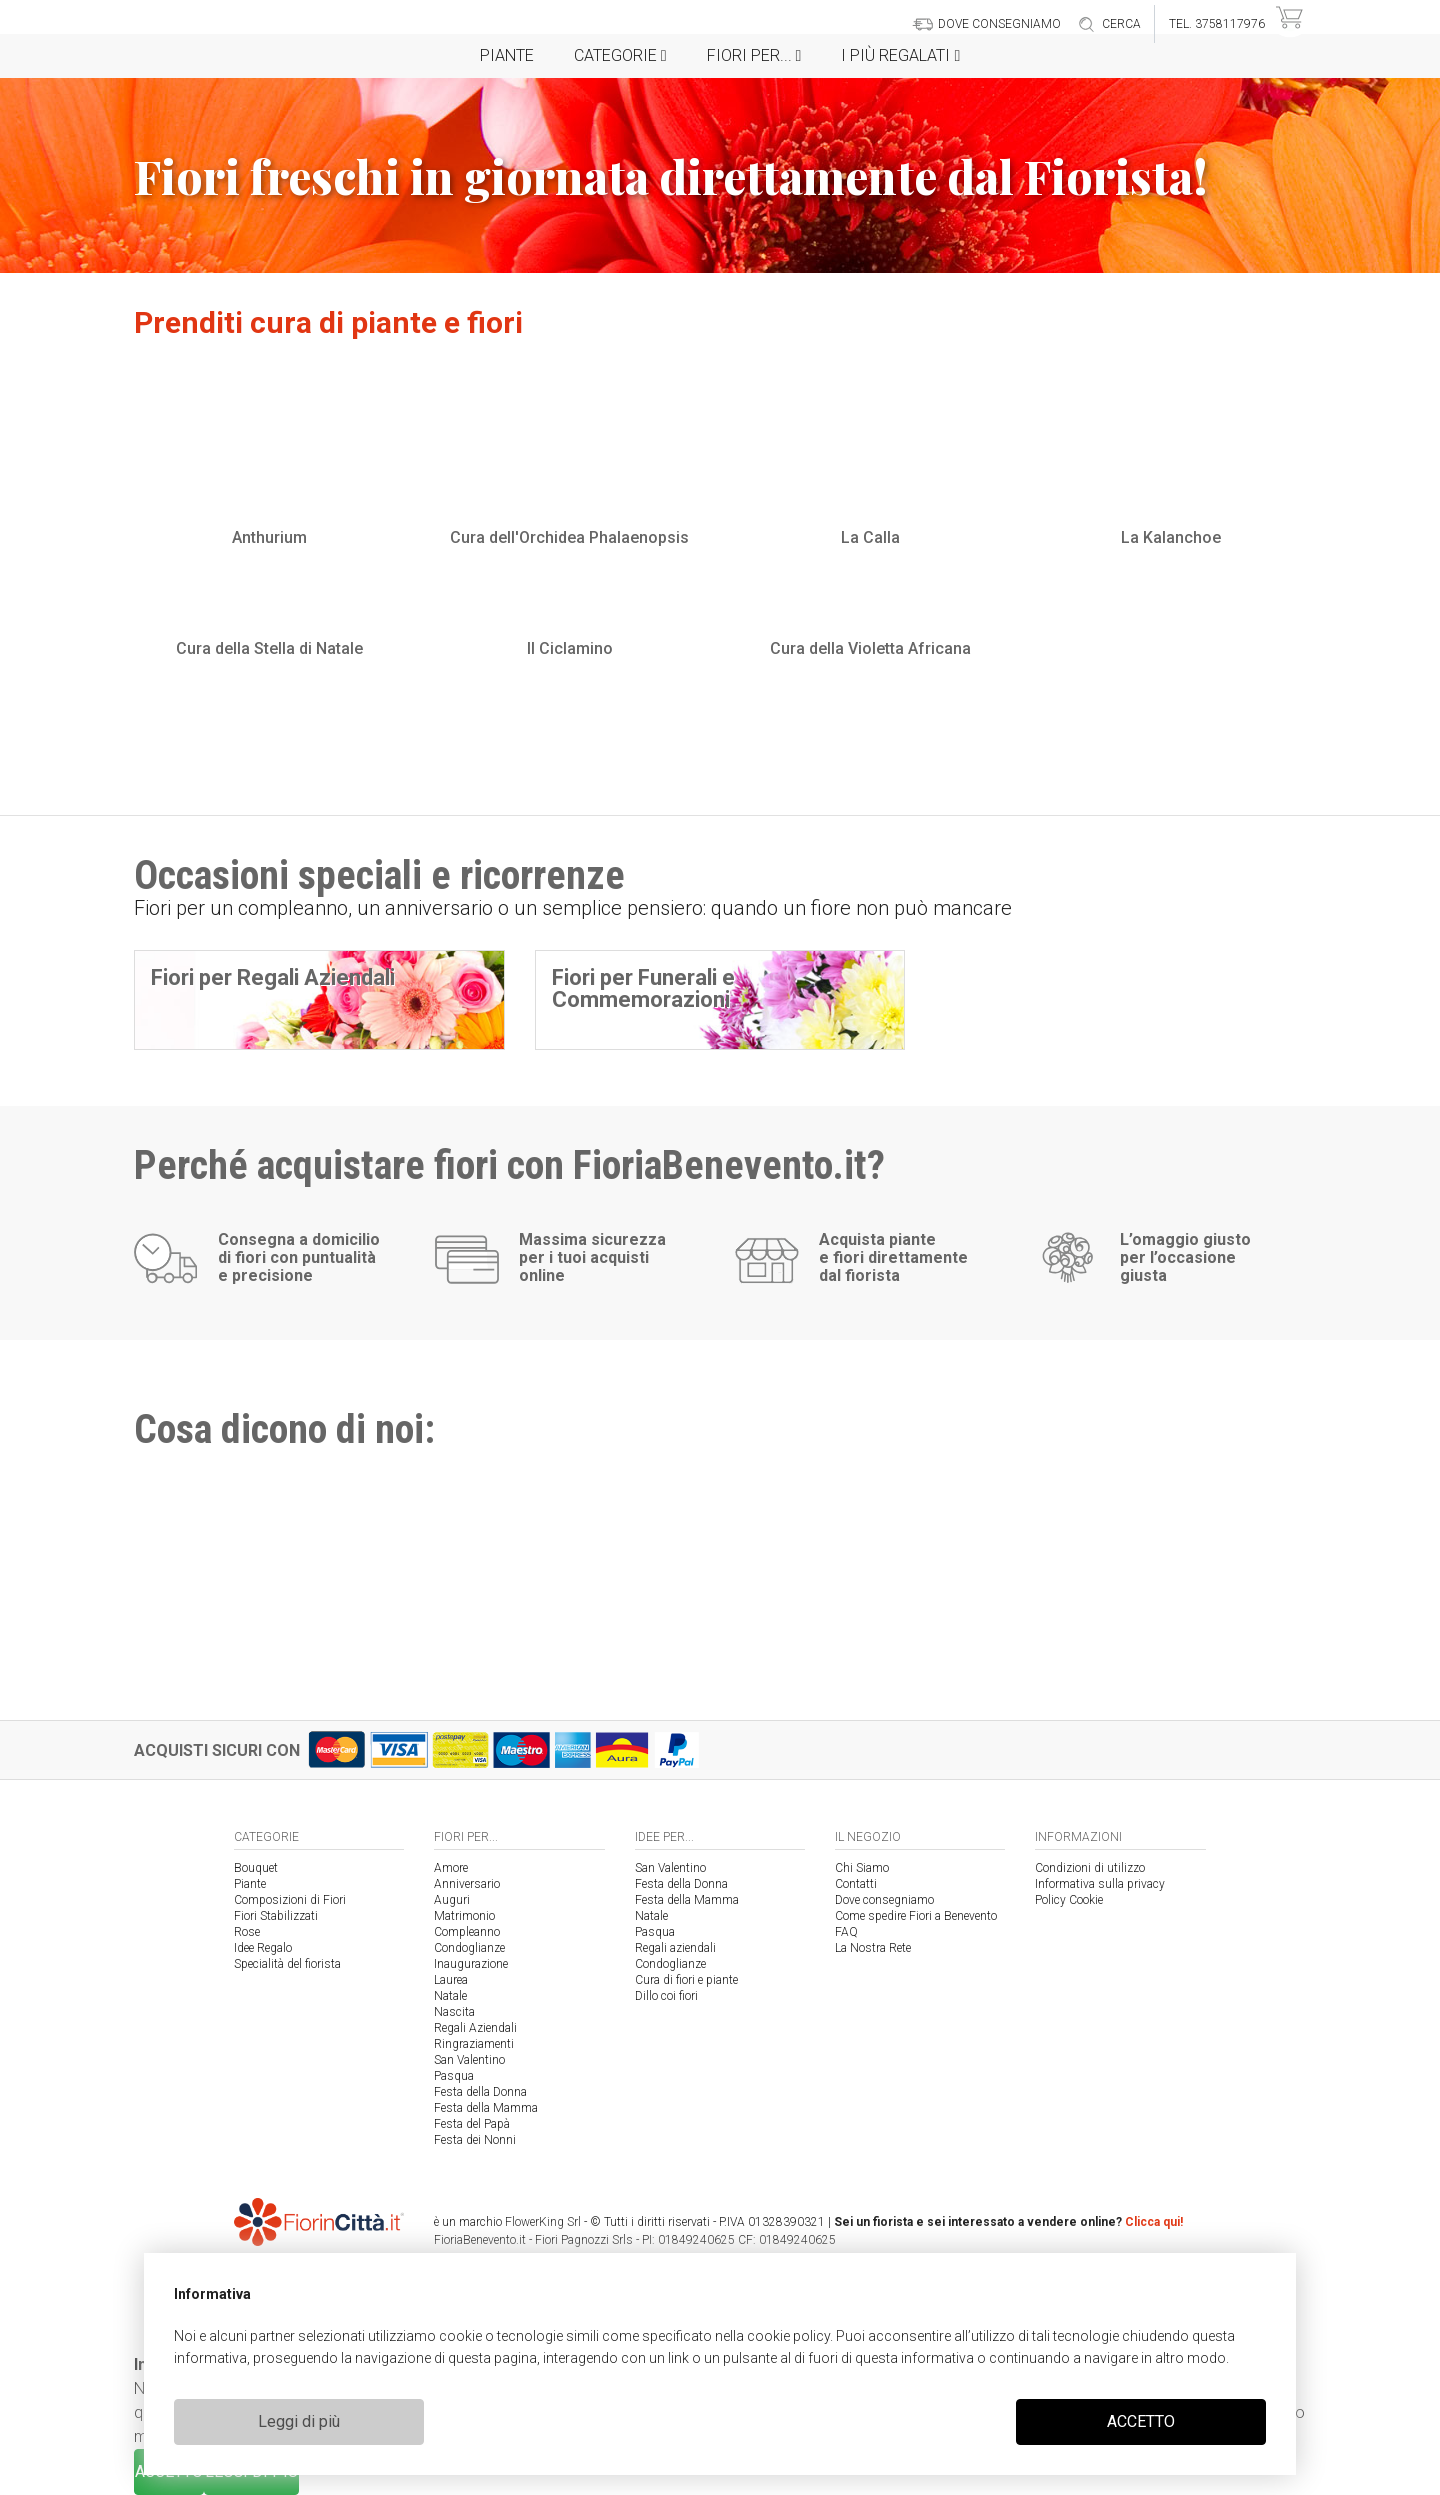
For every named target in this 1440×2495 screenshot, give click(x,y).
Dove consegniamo (884, 1900)
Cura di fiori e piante (686, 1980)
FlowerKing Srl (543, 2222)
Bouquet (256, 1868)
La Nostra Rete (873, 1948)
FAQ (846, 1932)
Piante (507, 55)
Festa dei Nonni (475, 2140)
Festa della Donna (480, 2092)
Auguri (452, 1900)
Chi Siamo (862, 1868)
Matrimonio (464, 1916)
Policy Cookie (1069, 1900)
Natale (450, 1996)
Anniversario (467, 1884)
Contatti (856, 1884)
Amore (451, 1868)
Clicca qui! (1154, 2222)
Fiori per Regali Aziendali (273, 977)
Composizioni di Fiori (290, 1900)
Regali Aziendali (475, 2028)
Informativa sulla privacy (1100, 1884)
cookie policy (788, 2336)
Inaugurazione (471, 1964)
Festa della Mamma (486, 2108)
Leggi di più (299, 2421)
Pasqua (454, 2076)
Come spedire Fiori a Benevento (916, 1916)
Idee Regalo (263, 1948)
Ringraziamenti (474, 2044)
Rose (247, 1932)
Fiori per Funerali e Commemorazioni (643, 988)
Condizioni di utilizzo (1090, 1868)
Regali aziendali (675, 1948)
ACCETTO (1141, 2421)
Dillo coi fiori (666, 1996)
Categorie (620, 55)
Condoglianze (469, 1948)
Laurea (451, 1980)
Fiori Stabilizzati (276, 1916)
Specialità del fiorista (287, 1964)
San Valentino (469, 2060)
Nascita (454, 2012)
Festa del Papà (472, 2124)
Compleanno (467, 1932)
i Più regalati (900, 55)
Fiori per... (754, 55)
